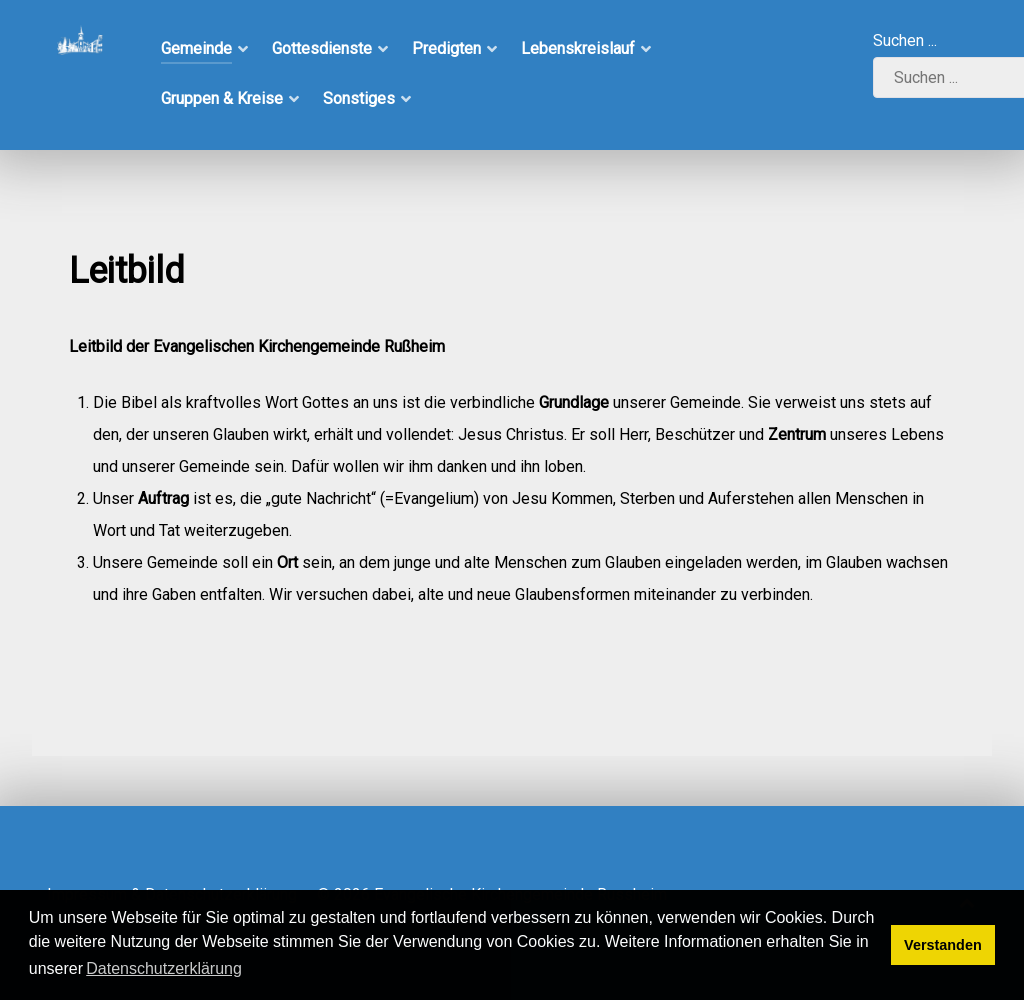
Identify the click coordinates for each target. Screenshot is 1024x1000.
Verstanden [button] (943, 945)
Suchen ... (905, 40)
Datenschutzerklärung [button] (164, 968)
